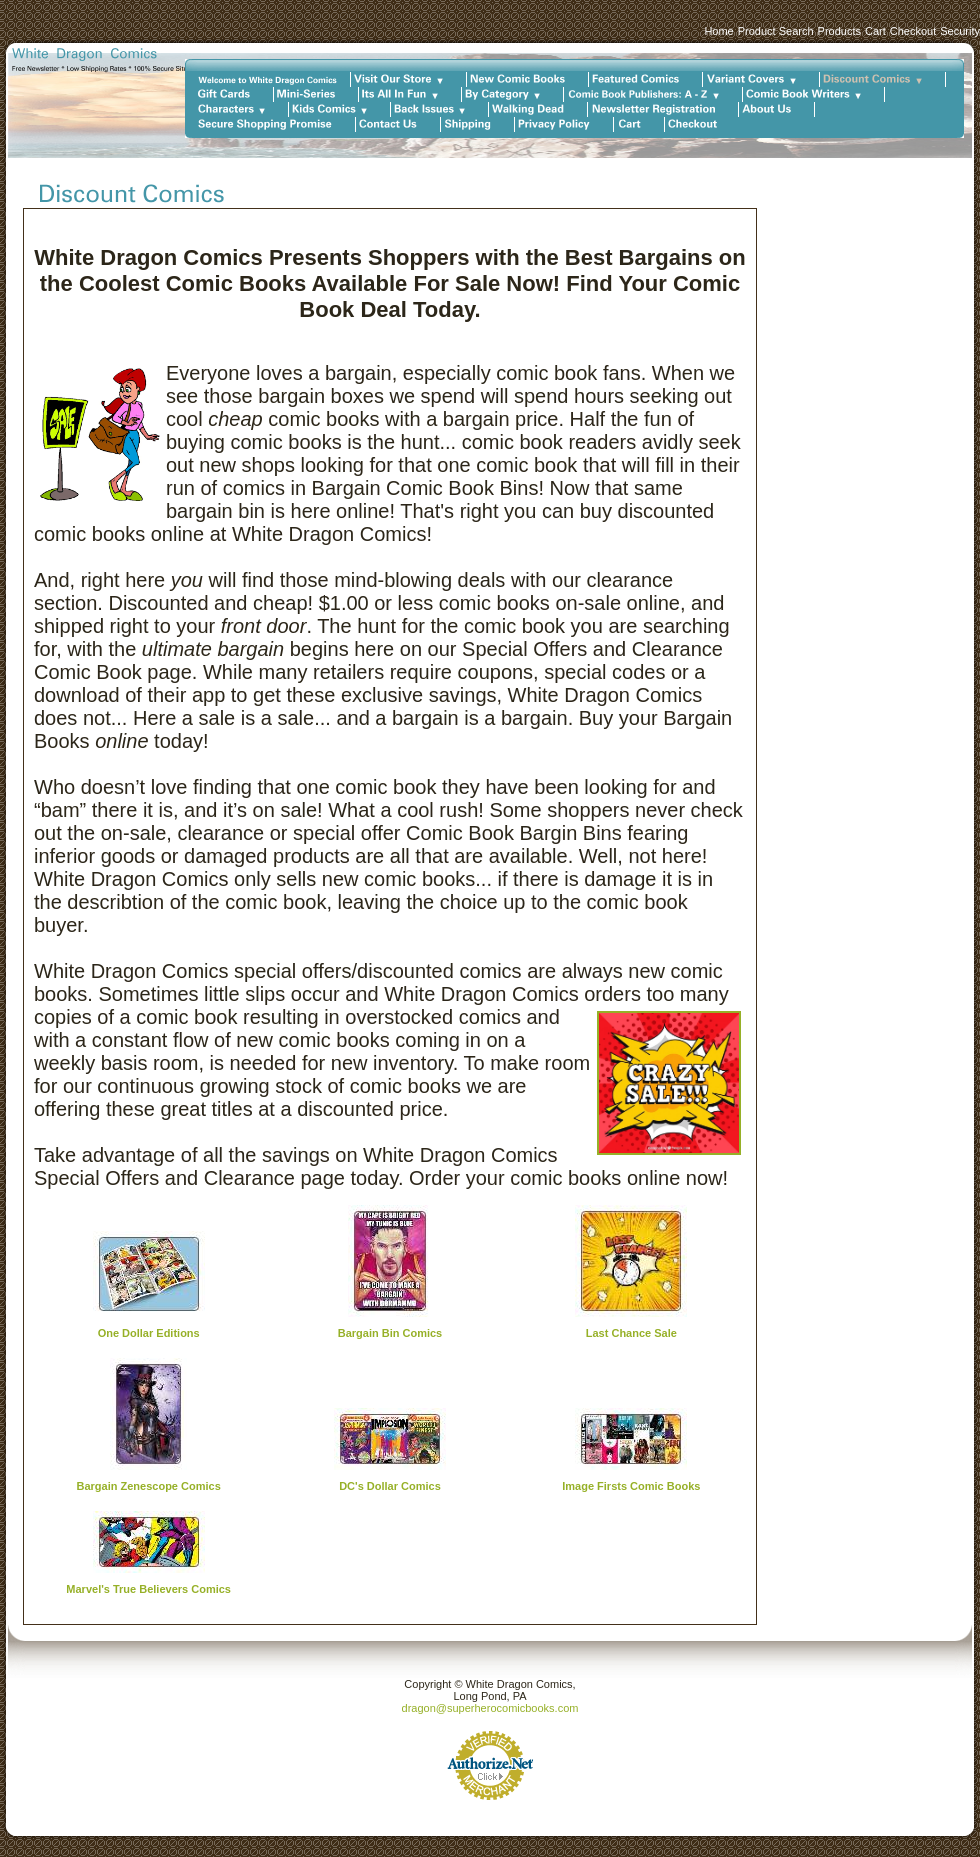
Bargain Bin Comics (390, 1333)
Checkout (913, 31)
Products (839, 31)
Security (960, 31)
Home (718, 31)
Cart (875, 31)
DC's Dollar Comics (390, 1486)
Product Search (776, 31)
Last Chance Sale (631, 1333)
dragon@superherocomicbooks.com (490, 1708)
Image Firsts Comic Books (631, 1486)
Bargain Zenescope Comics (149, 1486)
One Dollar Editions (149, 1333)
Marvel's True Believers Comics (148, 1589)
